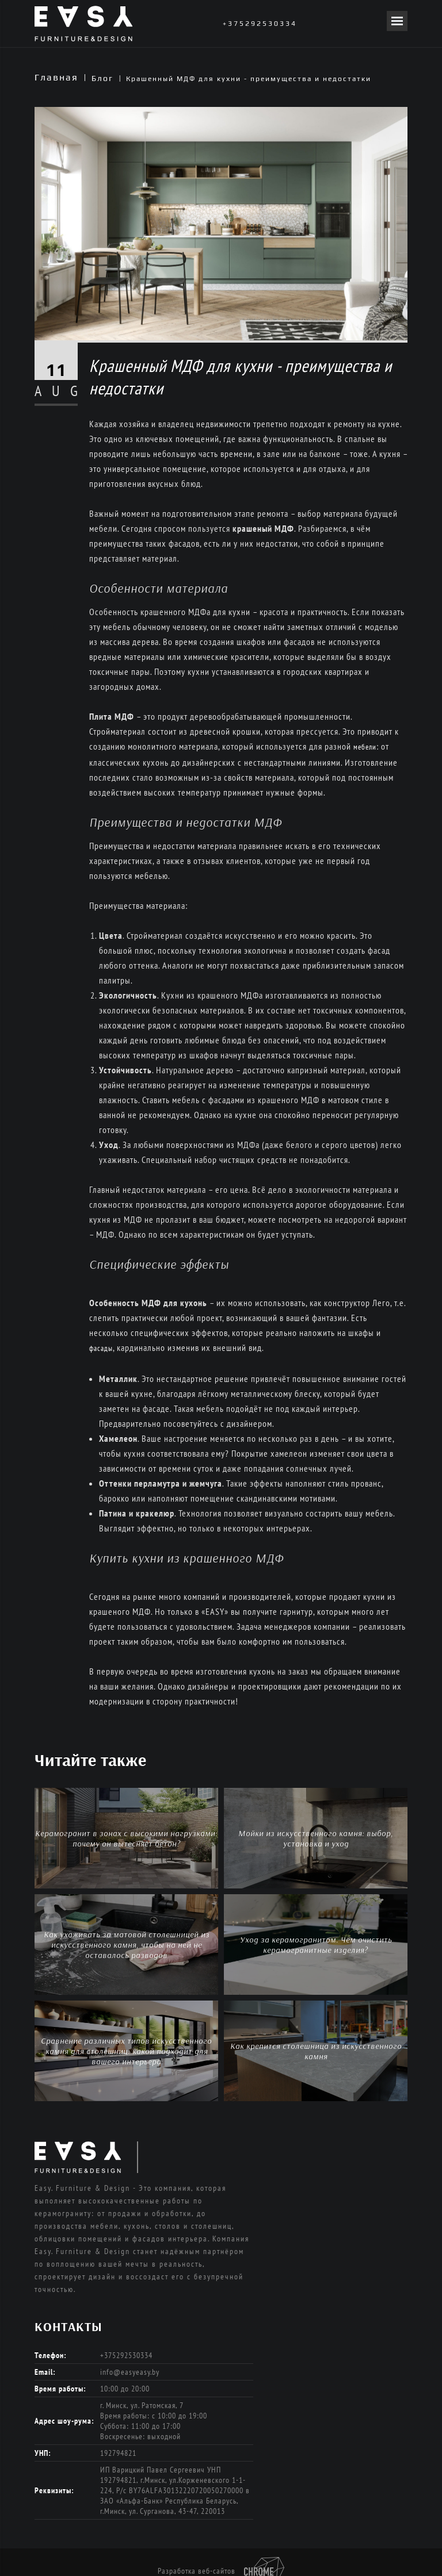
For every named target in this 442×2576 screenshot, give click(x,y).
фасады (101, 1348)
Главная (56, 77)
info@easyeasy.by (129, 2372)
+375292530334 (260, 24)
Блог (102, 78)
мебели (364, 747)
